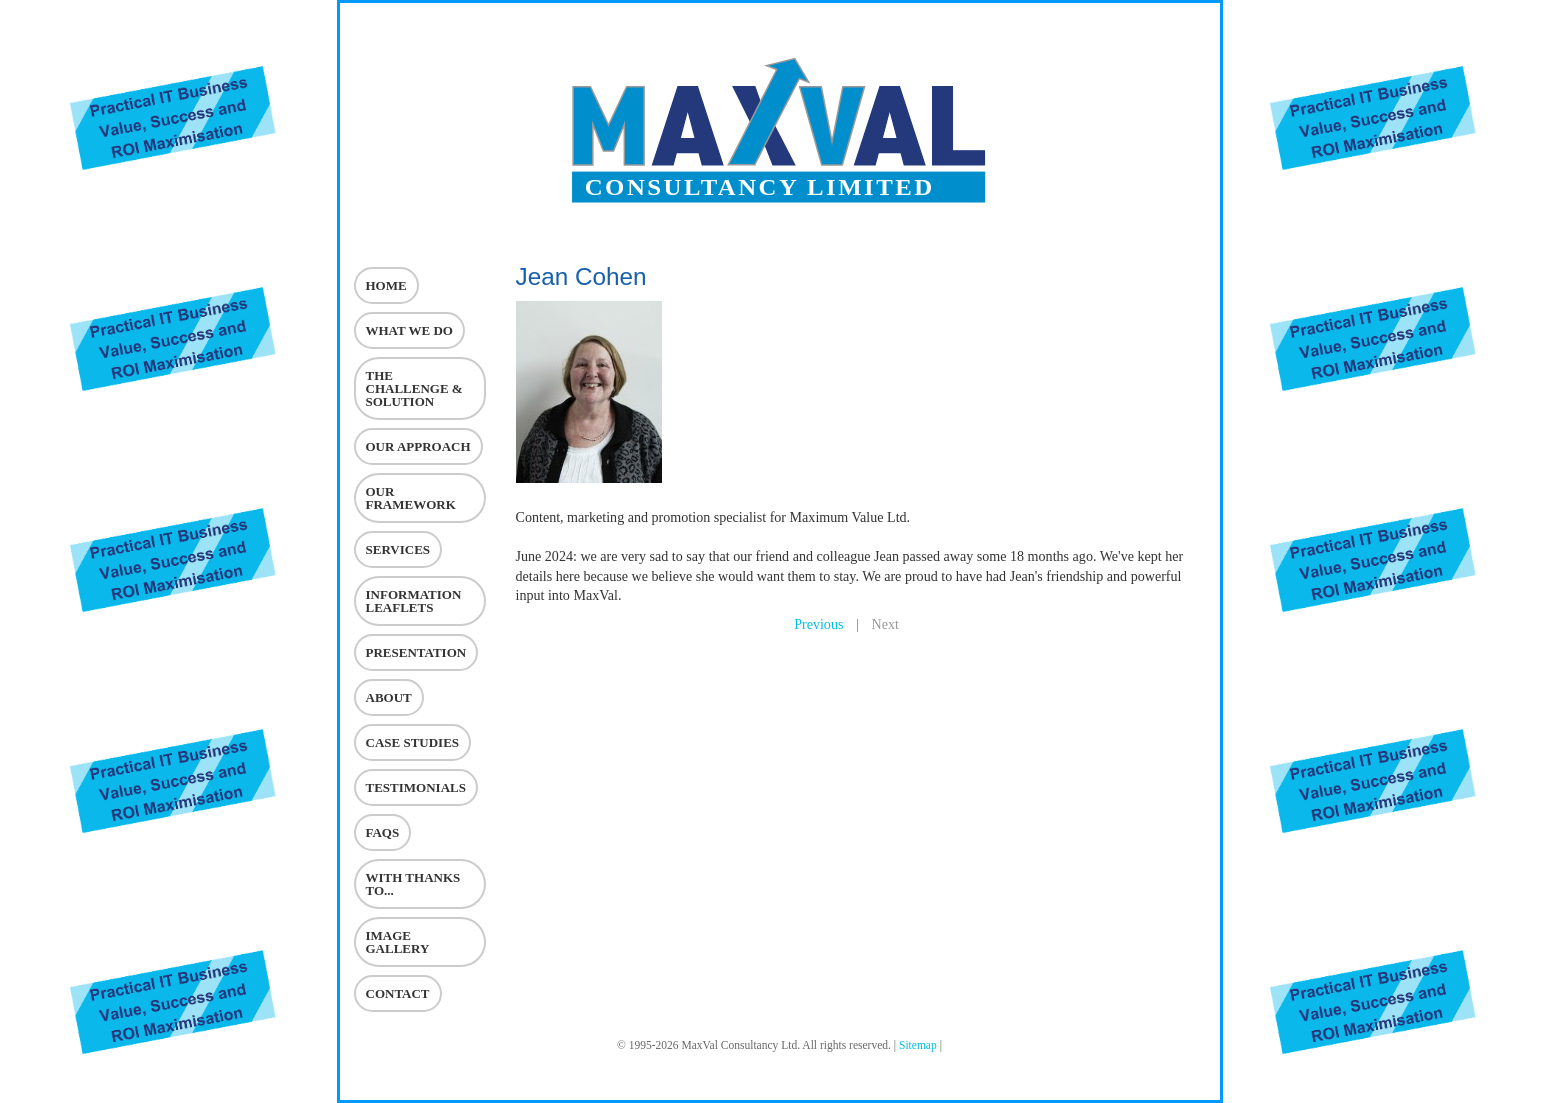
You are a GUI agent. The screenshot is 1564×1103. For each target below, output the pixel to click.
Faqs (383, 832)
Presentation (416, 652)
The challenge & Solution (414, 388)
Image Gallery (398, 942)
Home (386, 285)
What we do (409, 330)
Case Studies (413, 742)
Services (398, 549)
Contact (398, 993)
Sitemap (918, 1045)
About (389, 697)
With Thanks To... (413, 884)
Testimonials (416, 787)
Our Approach (418, 446)
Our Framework (411, 498)
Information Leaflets (414, 601)
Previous (818, 624)
